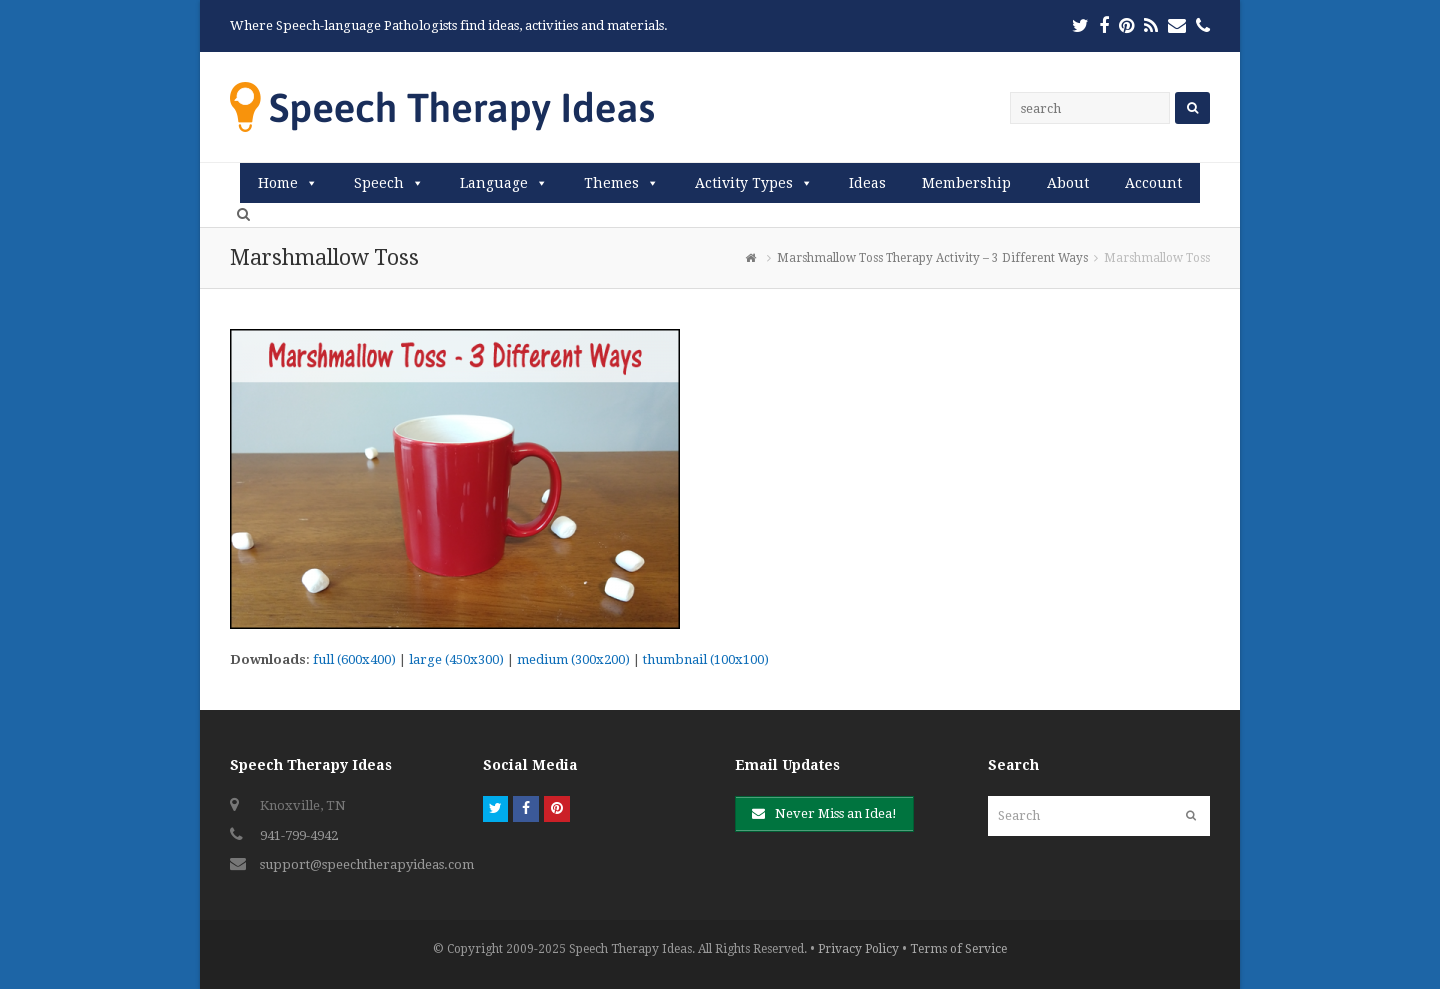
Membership (966, 183)
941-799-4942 (299, 835)
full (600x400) (354, 659)
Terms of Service (958, 949)
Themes (611, 183)
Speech (379, 183)
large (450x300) (456, 659)
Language (494, 183)
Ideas (867, 183)
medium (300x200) (573, 659)
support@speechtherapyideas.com (367, 864)
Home (278, 183)
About (1068, 183)
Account (1153, 183)
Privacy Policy (858, 949)
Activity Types (744, 183)
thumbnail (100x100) (706, 659)
